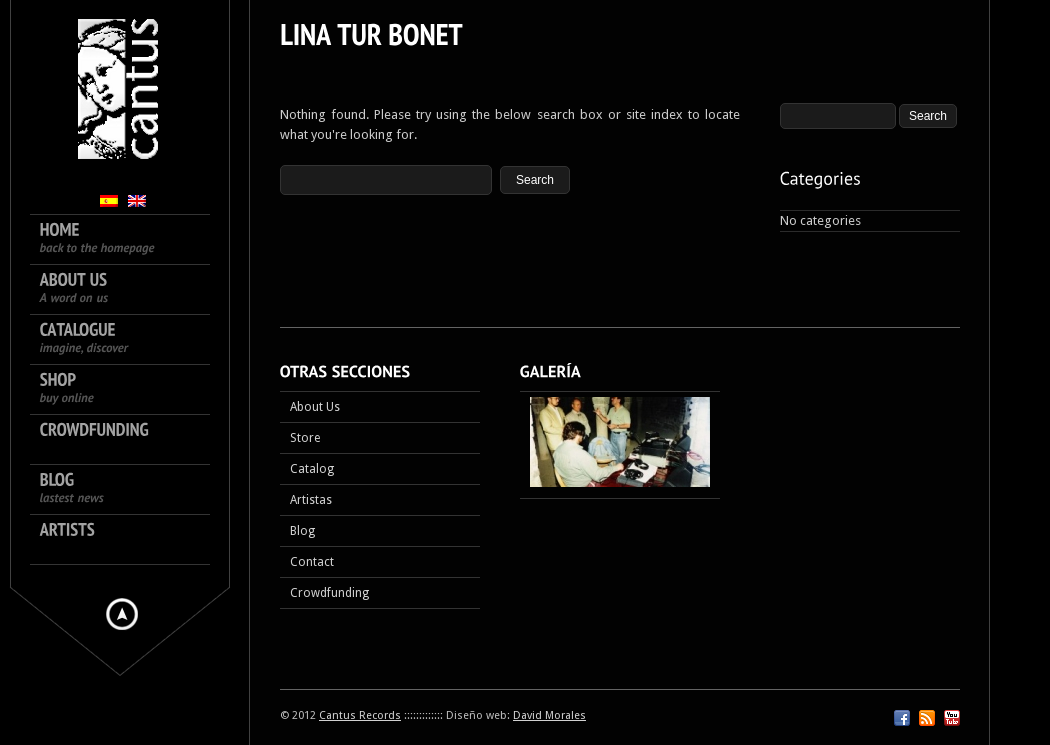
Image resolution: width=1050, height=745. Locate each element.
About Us (315, 407)
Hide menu (122, 614)
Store (305, 438)
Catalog (312, 469)
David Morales (549, 715)
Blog (302, 531)
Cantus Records (360, 715)
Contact (312, 562)
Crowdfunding (329, 593)
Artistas (311, 500)
